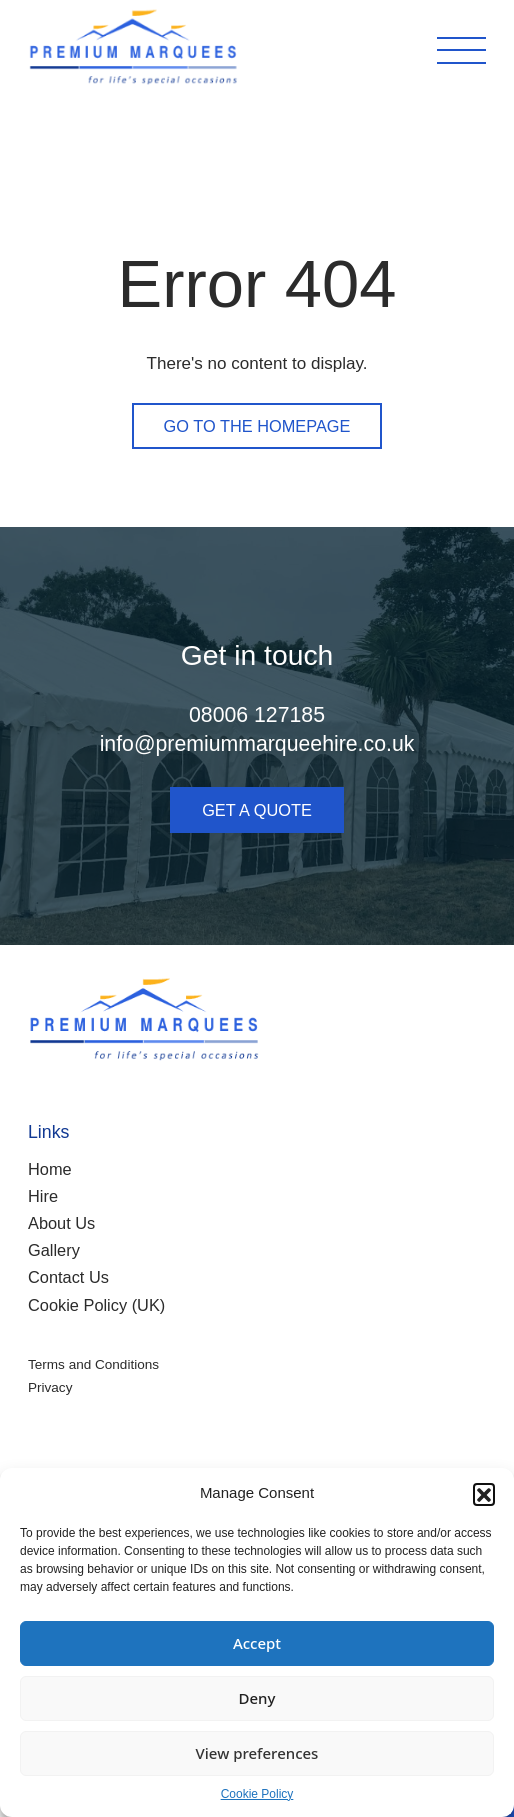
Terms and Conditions (93, 1364)
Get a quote (257, 810)
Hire (43, 1196)
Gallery (54, 1250)
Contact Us (68, 1277)
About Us (61, 1223)
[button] (484, 1494)
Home (50, 1169)
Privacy (50, 1387)
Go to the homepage (257, 426)
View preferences (257, 1753)
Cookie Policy (257, 1794)
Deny (257, 1698)
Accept (257, 1643)
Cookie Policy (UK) (96, 1305)
